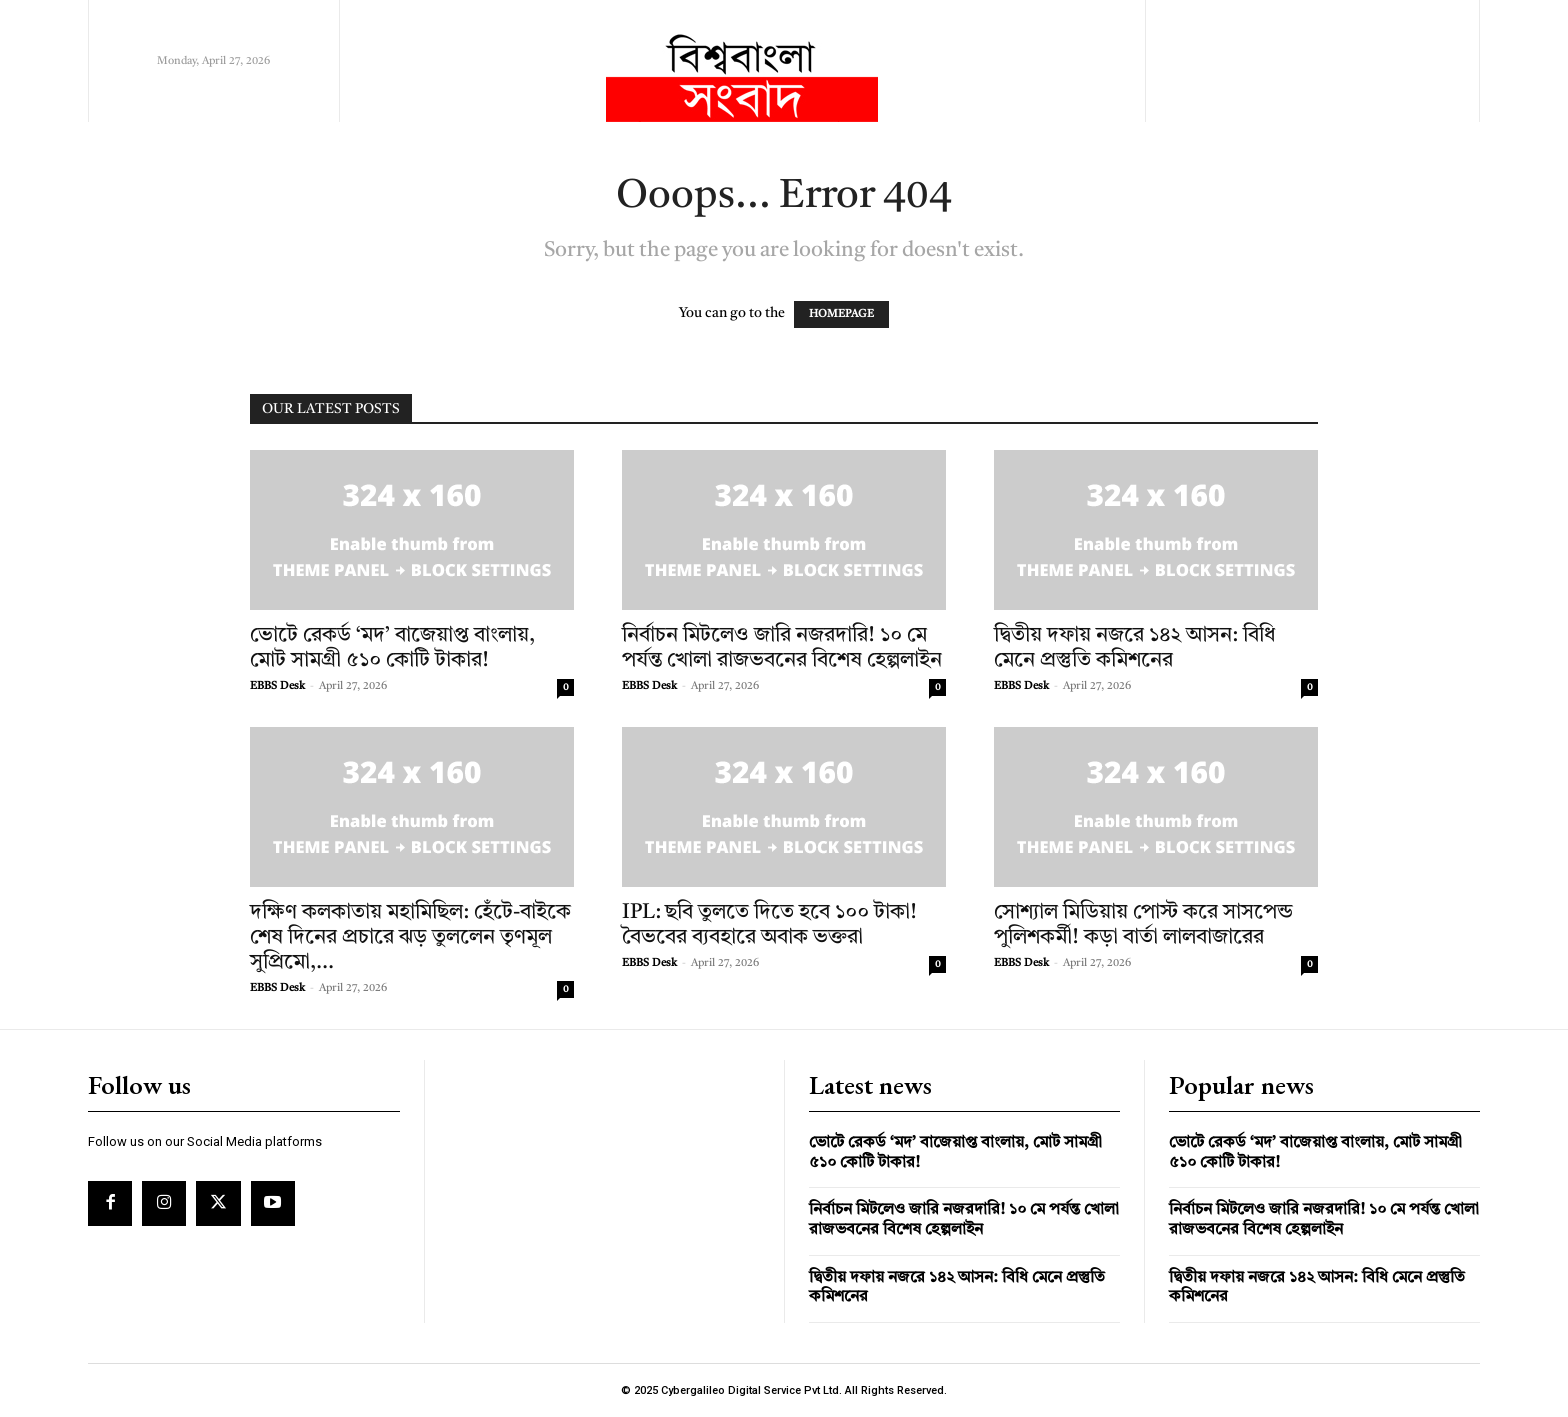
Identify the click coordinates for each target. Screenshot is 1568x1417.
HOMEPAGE (841, 314)
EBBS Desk (277, 686)
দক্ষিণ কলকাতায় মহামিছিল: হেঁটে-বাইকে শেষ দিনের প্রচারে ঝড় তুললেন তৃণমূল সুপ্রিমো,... (410, 937)
